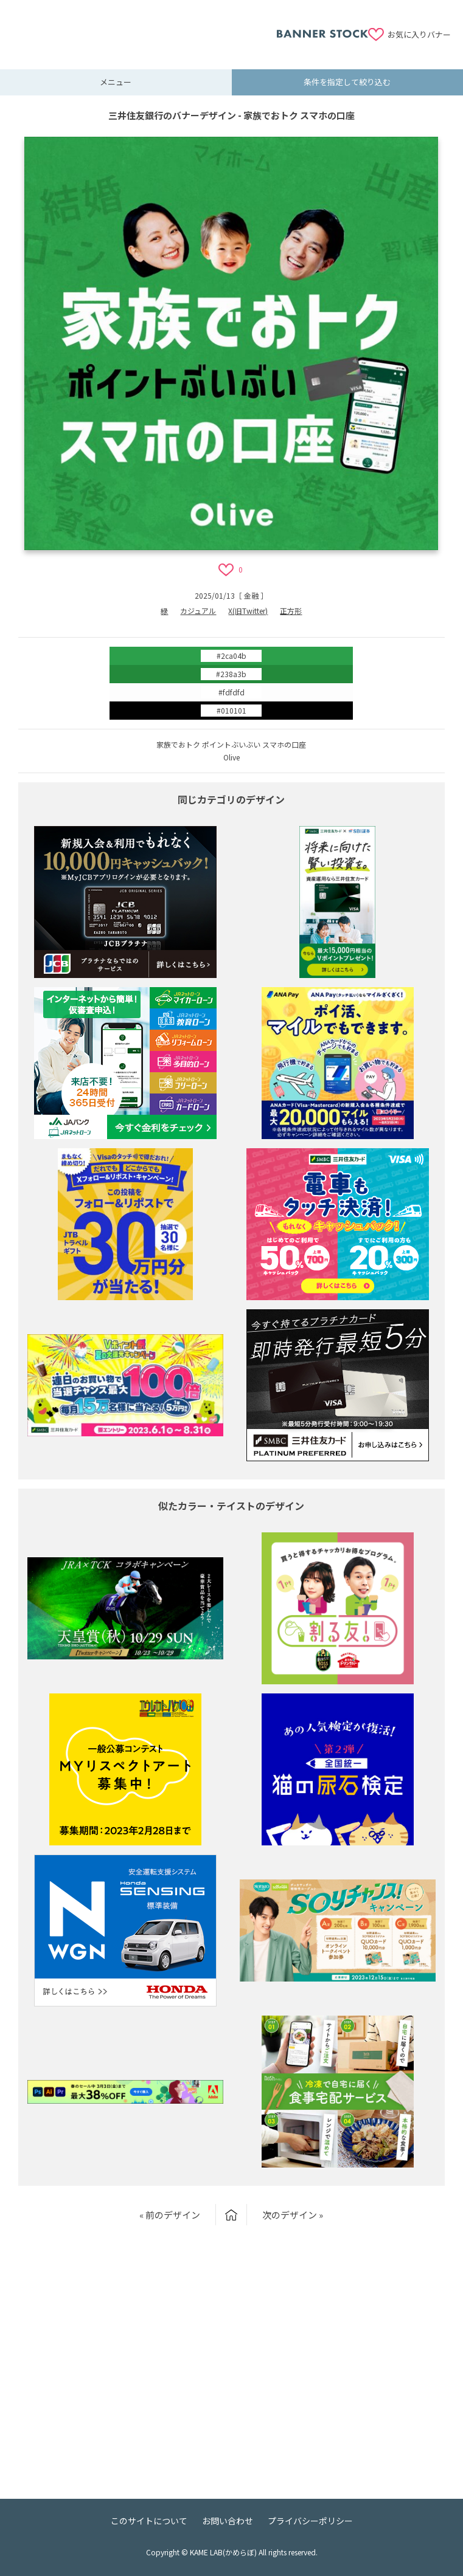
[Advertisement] (144, 27)
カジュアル (198, 610)
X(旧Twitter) (248, 610)
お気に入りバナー (419, 34)
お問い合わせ (227, 2521)
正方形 (291, 610)
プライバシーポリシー (310, 2521)
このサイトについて (149, 2521)
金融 (251, 595)
